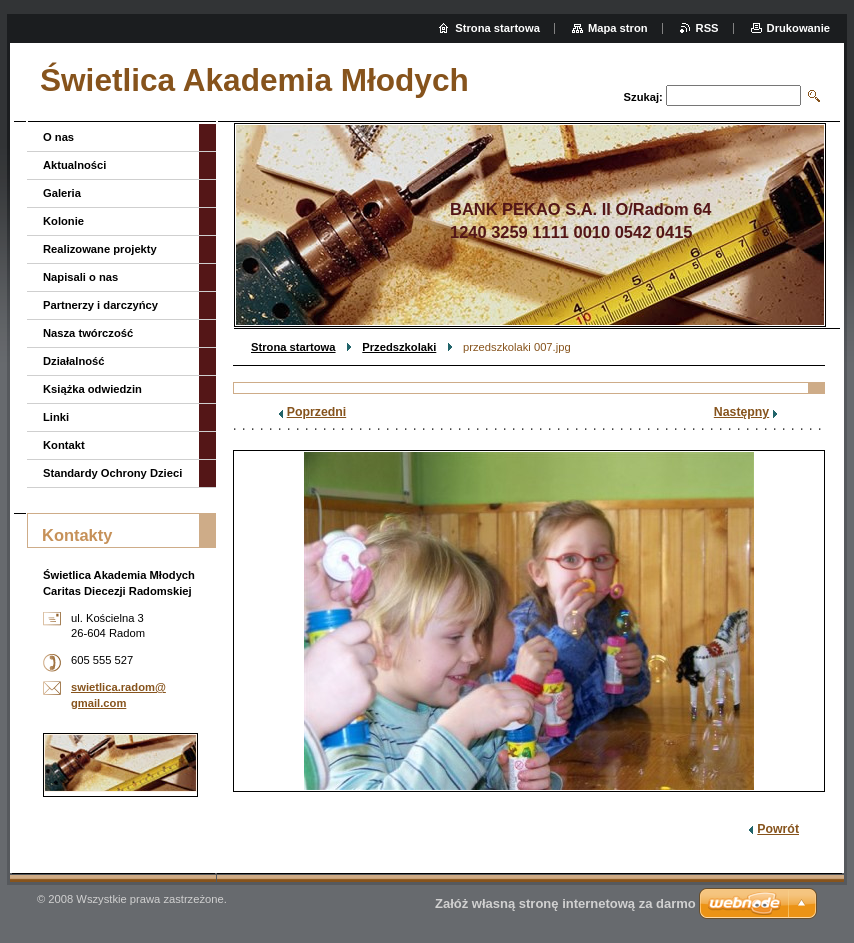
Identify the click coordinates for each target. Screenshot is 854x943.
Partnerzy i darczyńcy (100, 305)
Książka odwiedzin (92, 389)
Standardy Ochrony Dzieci (112, 473)
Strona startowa (293, 347)
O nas (58, 137)
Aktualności (74, 165)
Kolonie (63, 221)
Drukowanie (798, 28)
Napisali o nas (80, 277)
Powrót (778, 829)
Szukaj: (643, 97)
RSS (707, 28)
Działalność (74, 361)
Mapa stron (618, 28)
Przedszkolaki (399, 347)
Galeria (62, 193)
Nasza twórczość (88, 333)
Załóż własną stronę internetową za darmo (565, 903)
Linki (56, 417)
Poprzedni (317, 412)
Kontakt (64, 445)
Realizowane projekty (100, 249)
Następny (741, 412)
